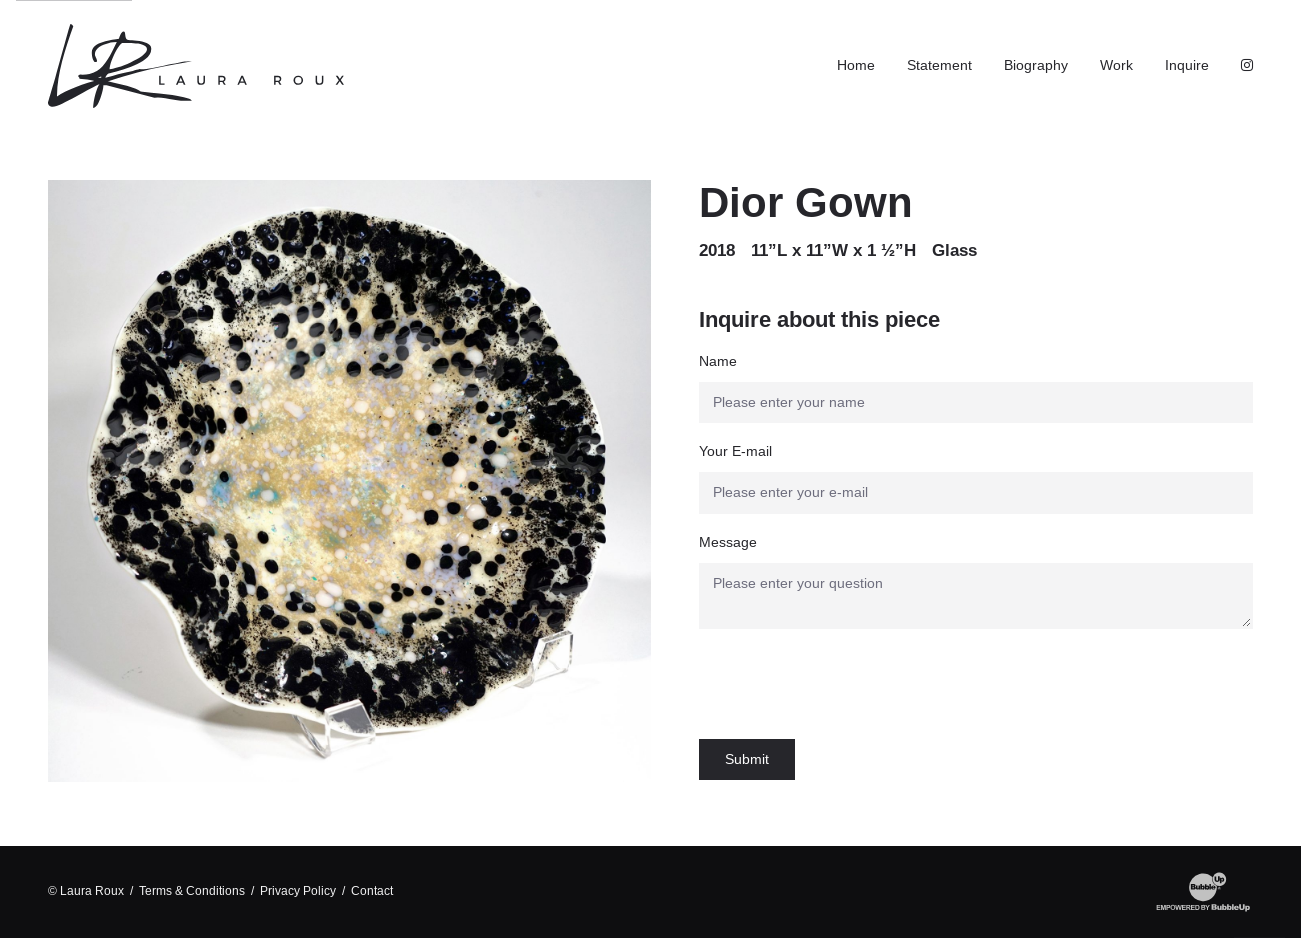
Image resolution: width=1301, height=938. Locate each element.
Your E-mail (735, 451)
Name (718, 361)
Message (728, 542)
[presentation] (851, 684)
